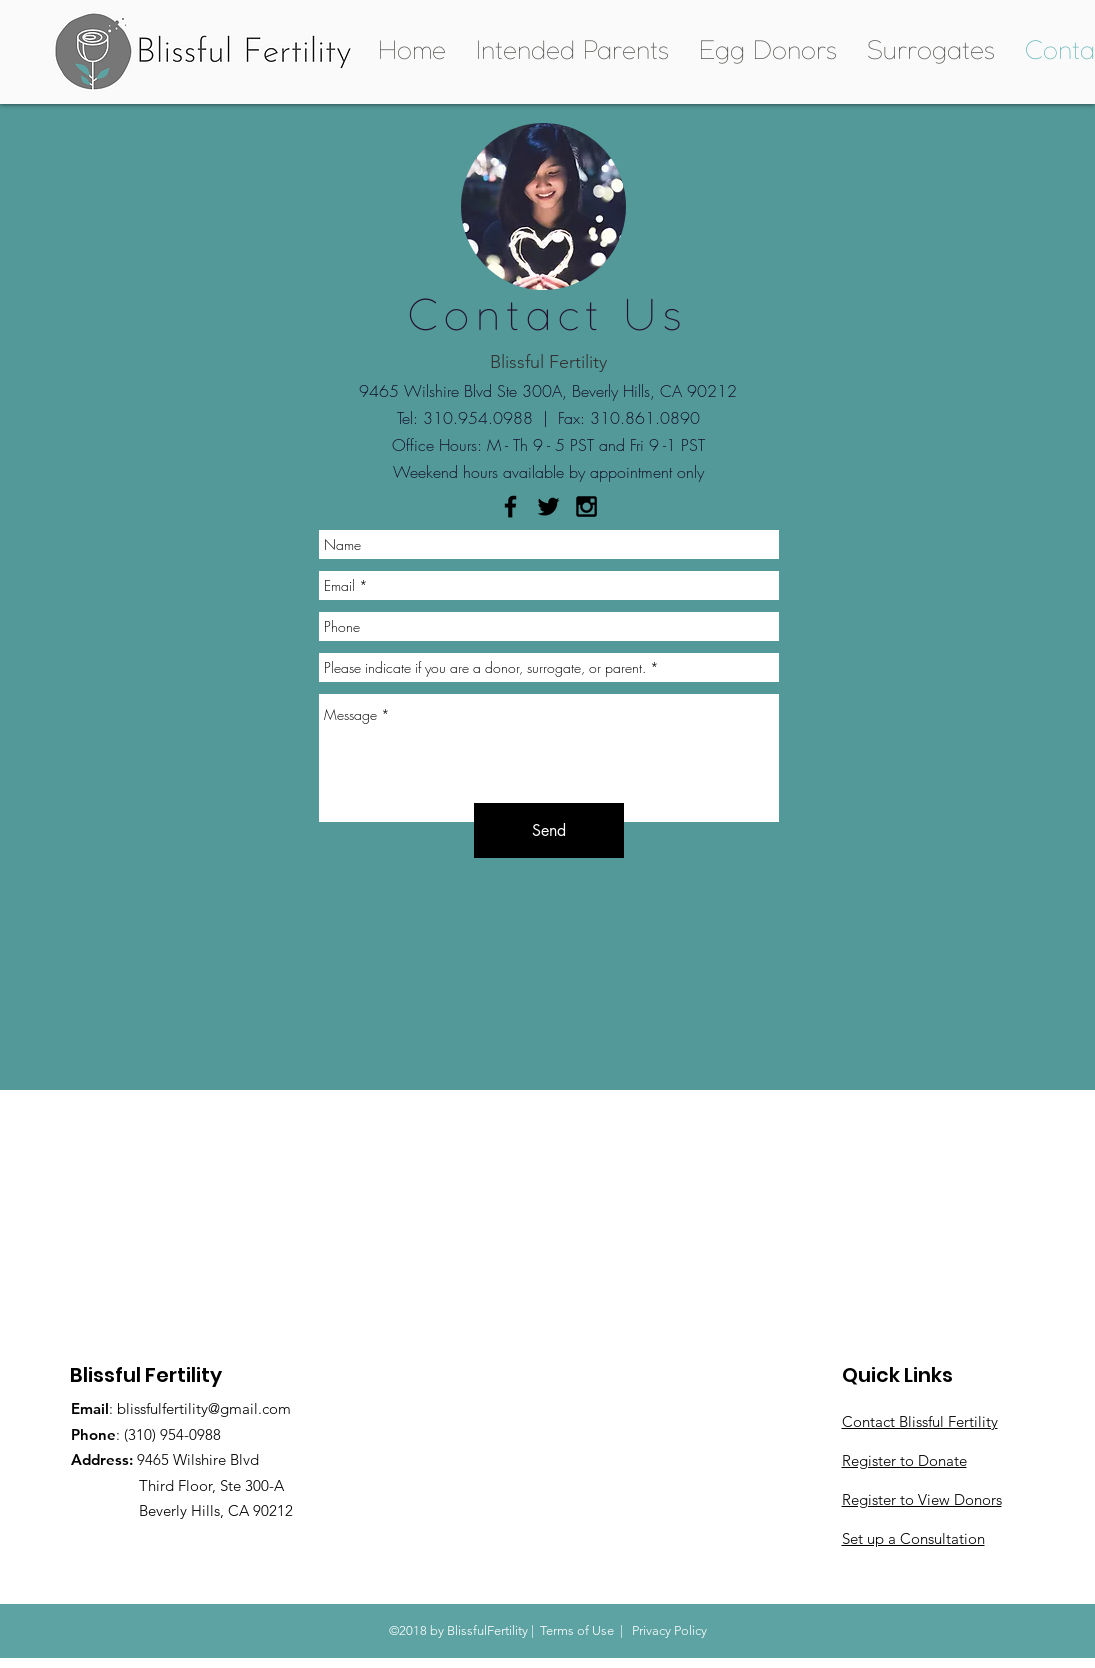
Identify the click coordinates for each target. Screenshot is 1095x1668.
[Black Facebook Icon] (510, 506)
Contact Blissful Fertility (920, 1421)
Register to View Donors (922, 1499)
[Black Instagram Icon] (586, 506)
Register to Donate (904, 1460)
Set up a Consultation (913, 1538)
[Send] (549, 830)
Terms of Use (577, 1630)
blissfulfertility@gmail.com (204, 1408)
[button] (572, 52)
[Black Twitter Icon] (548, 506)
